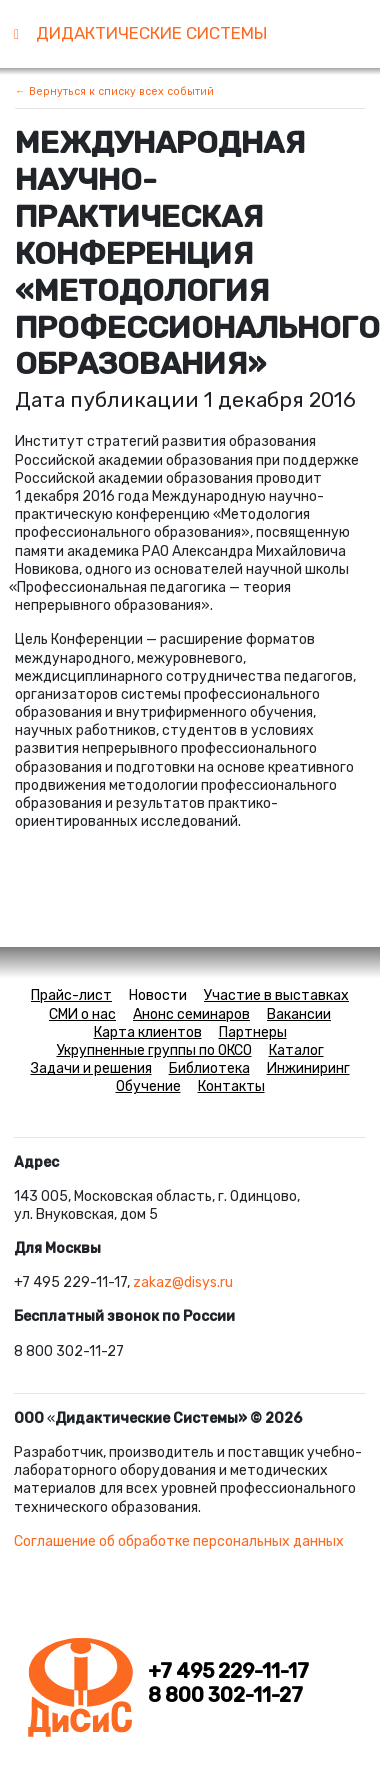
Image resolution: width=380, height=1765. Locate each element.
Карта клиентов (148, 1032)
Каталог (296, 1050)
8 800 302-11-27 (225, 1695)
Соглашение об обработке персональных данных (179, 1541)
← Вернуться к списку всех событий (114, 91)
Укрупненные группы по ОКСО (154, 1050)
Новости (158, 995)
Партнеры (253, 1032)
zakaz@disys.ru (183, 1282)
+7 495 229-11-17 (228, 1671)
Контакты (231, 1086)
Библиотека (209, 1068)
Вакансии (299, 1014)
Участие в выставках (276, 995)
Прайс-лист (71, 995)
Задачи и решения (91, 1068)
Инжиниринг (308, 1068)
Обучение (148, 1086)
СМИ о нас (82, 1014)
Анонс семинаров (191, 1014)
